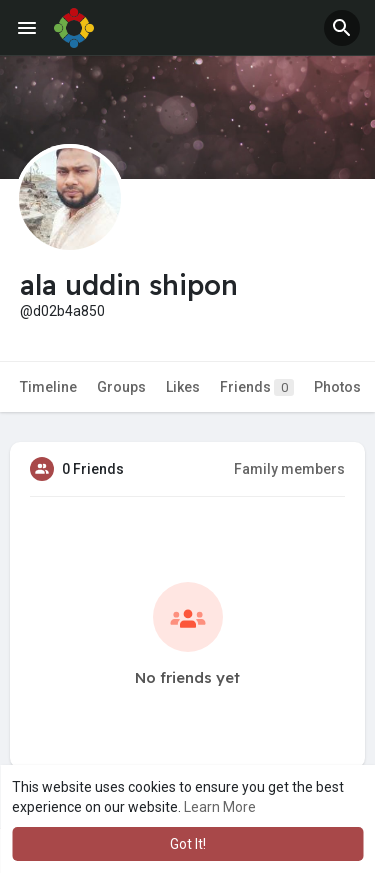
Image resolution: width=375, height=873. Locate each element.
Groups (121, 387)
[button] (342, 28)
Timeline (48, 387)
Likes (183, 387)
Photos (337, 387)
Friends (257, 387)
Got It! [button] (188, 844)
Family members (289, 469)
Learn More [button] (220, 807)
